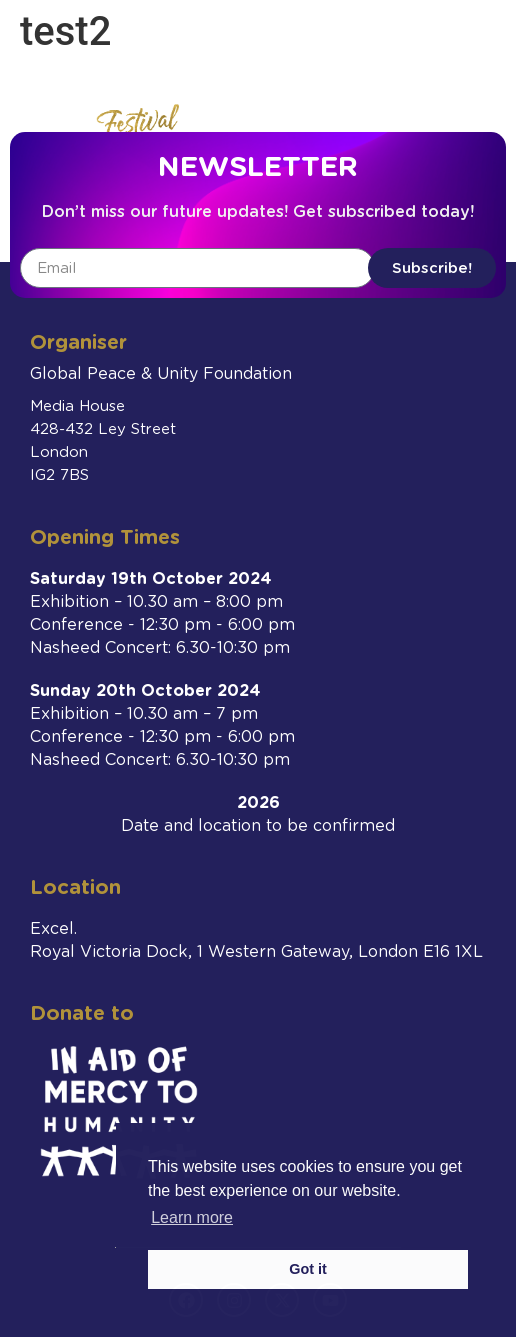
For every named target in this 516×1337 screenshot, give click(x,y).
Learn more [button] (192, 1217)
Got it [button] (308, 1269)
